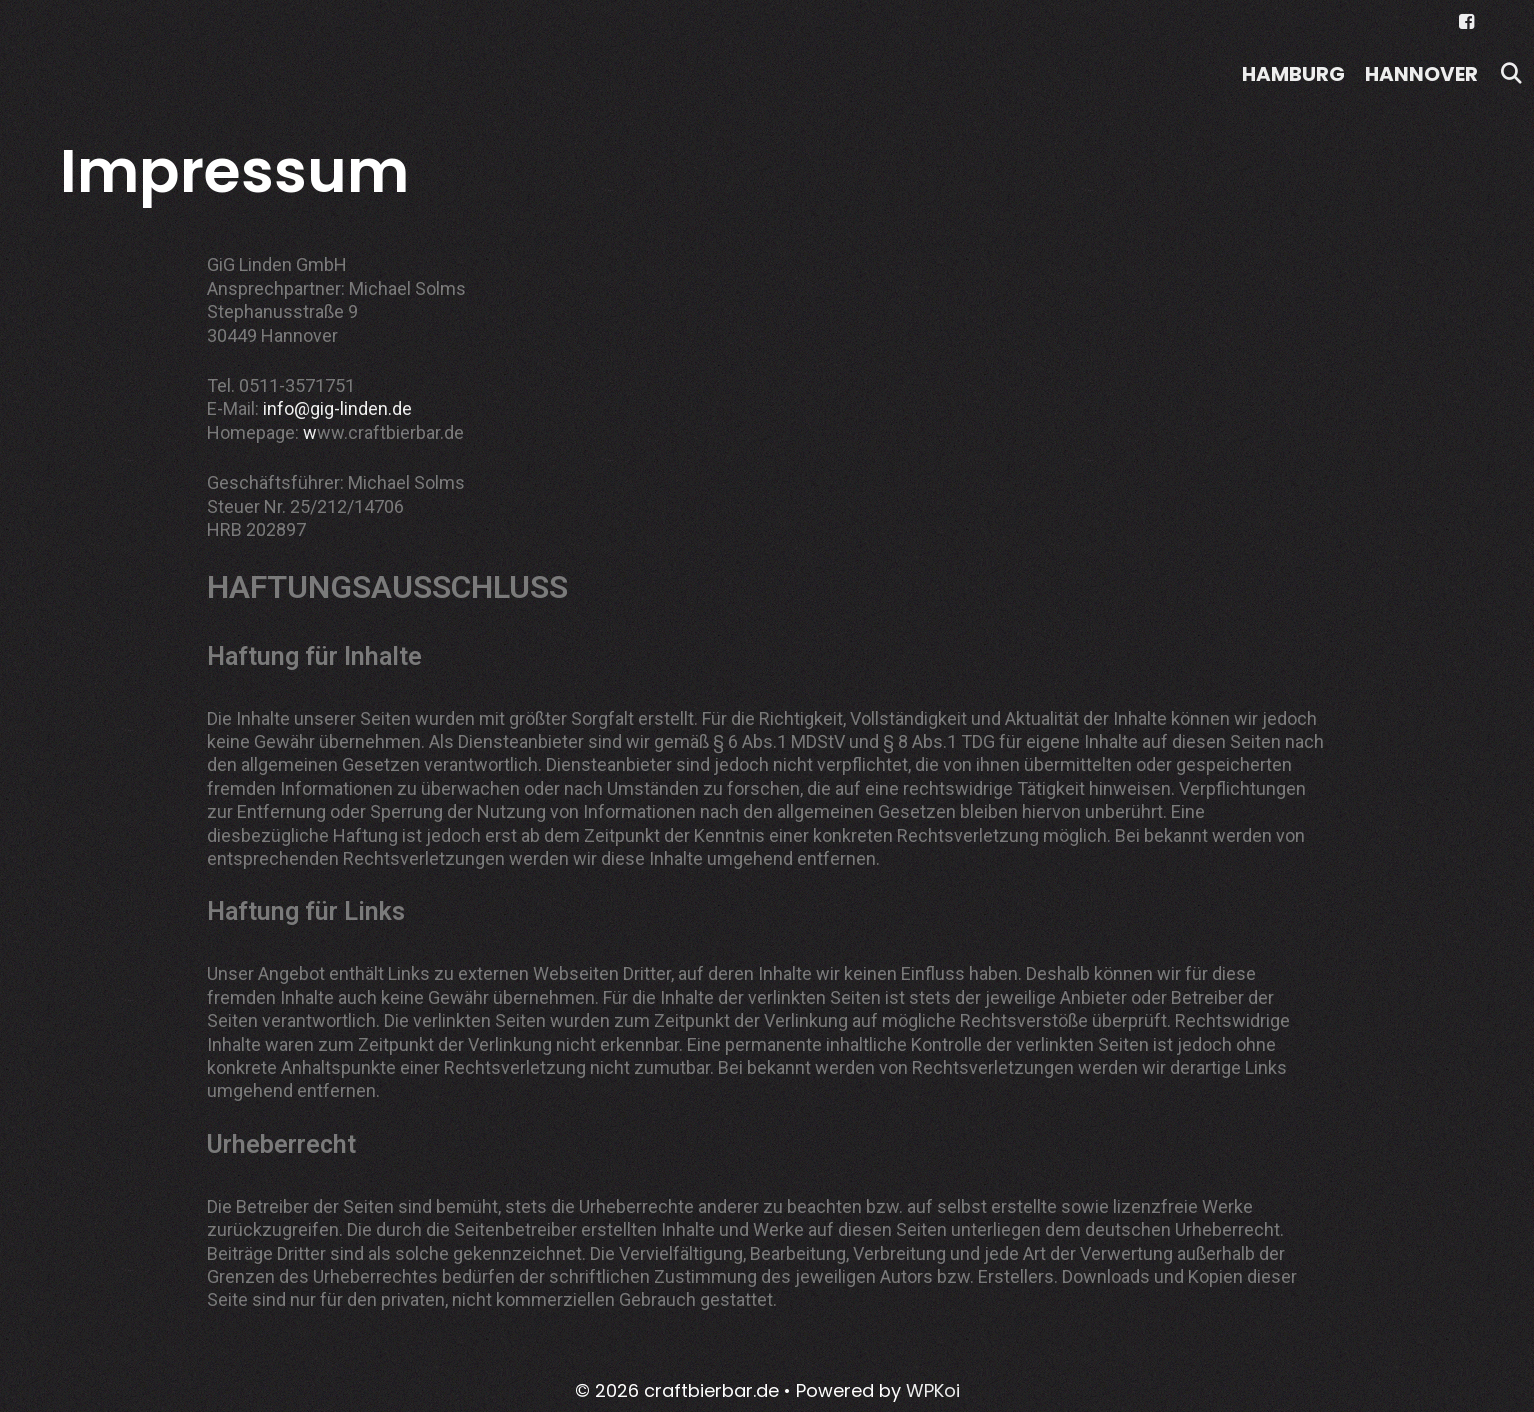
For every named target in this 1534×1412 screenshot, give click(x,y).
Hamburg (1293, 74)
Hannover (1421, 74)
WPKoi (933, 1390)
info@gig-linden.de (337, 408)
